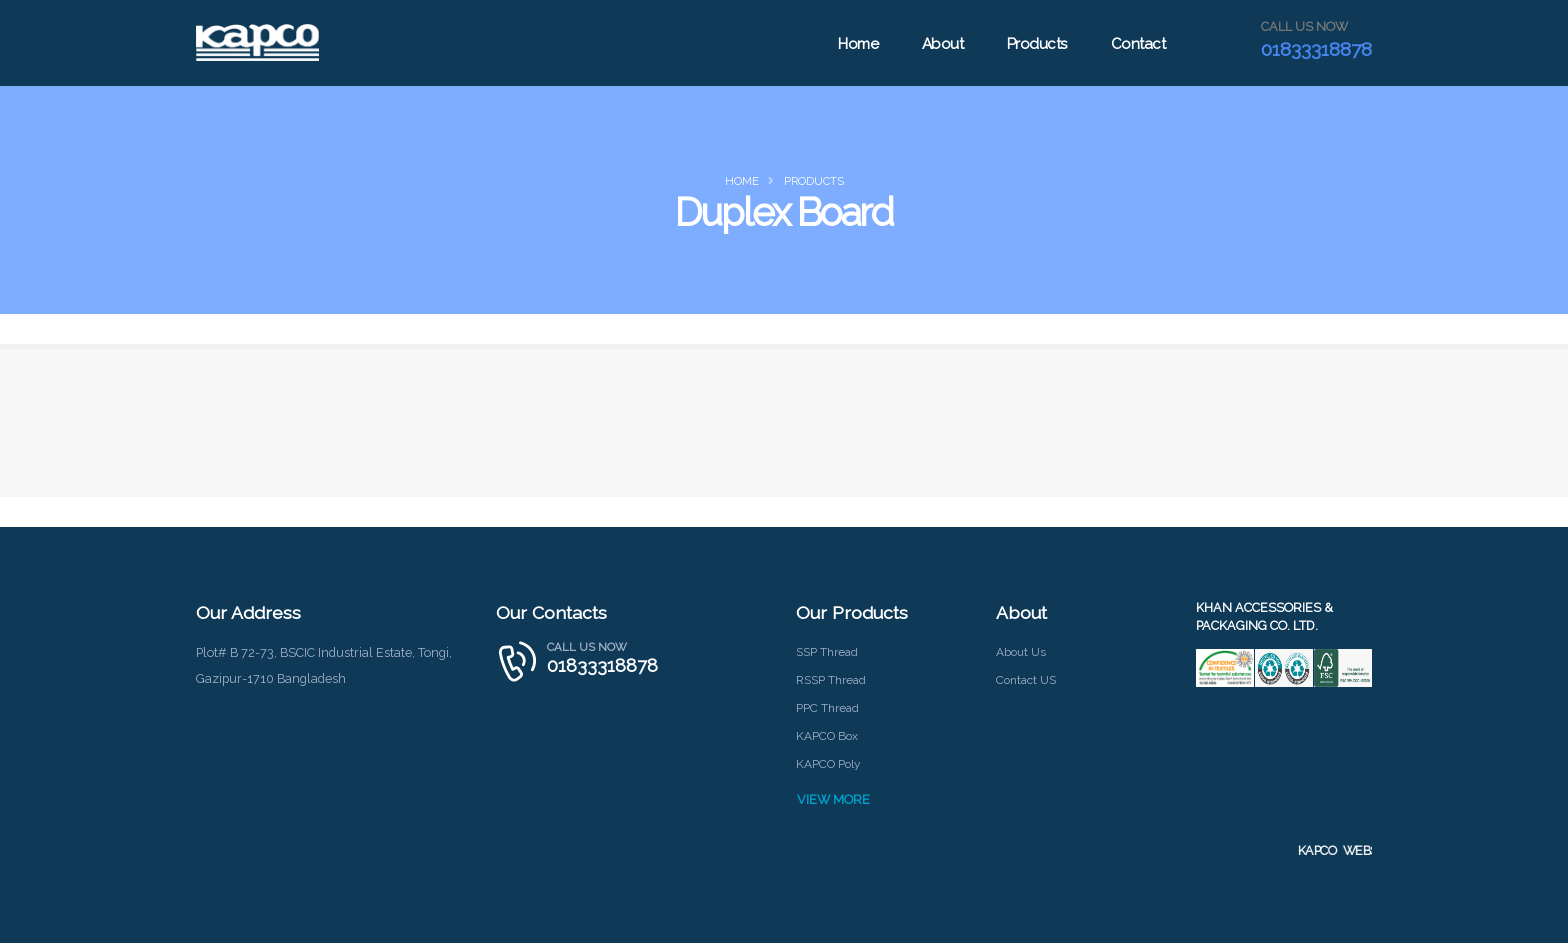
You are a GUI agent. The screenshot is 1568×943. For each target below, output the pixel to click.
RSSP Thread (834, 679)
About (941, 44)
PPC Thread (829, 707)
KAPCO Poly (830, 763)
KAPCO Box (828, 735)
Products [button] (1035, 44)
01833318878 (1315, 49)
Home (856, 44)
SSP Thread (829, 651)
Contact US (1028, 679)
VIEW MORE (833, 799)
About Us (1023, 651)
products (814, 181)
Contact (1136, 44)
